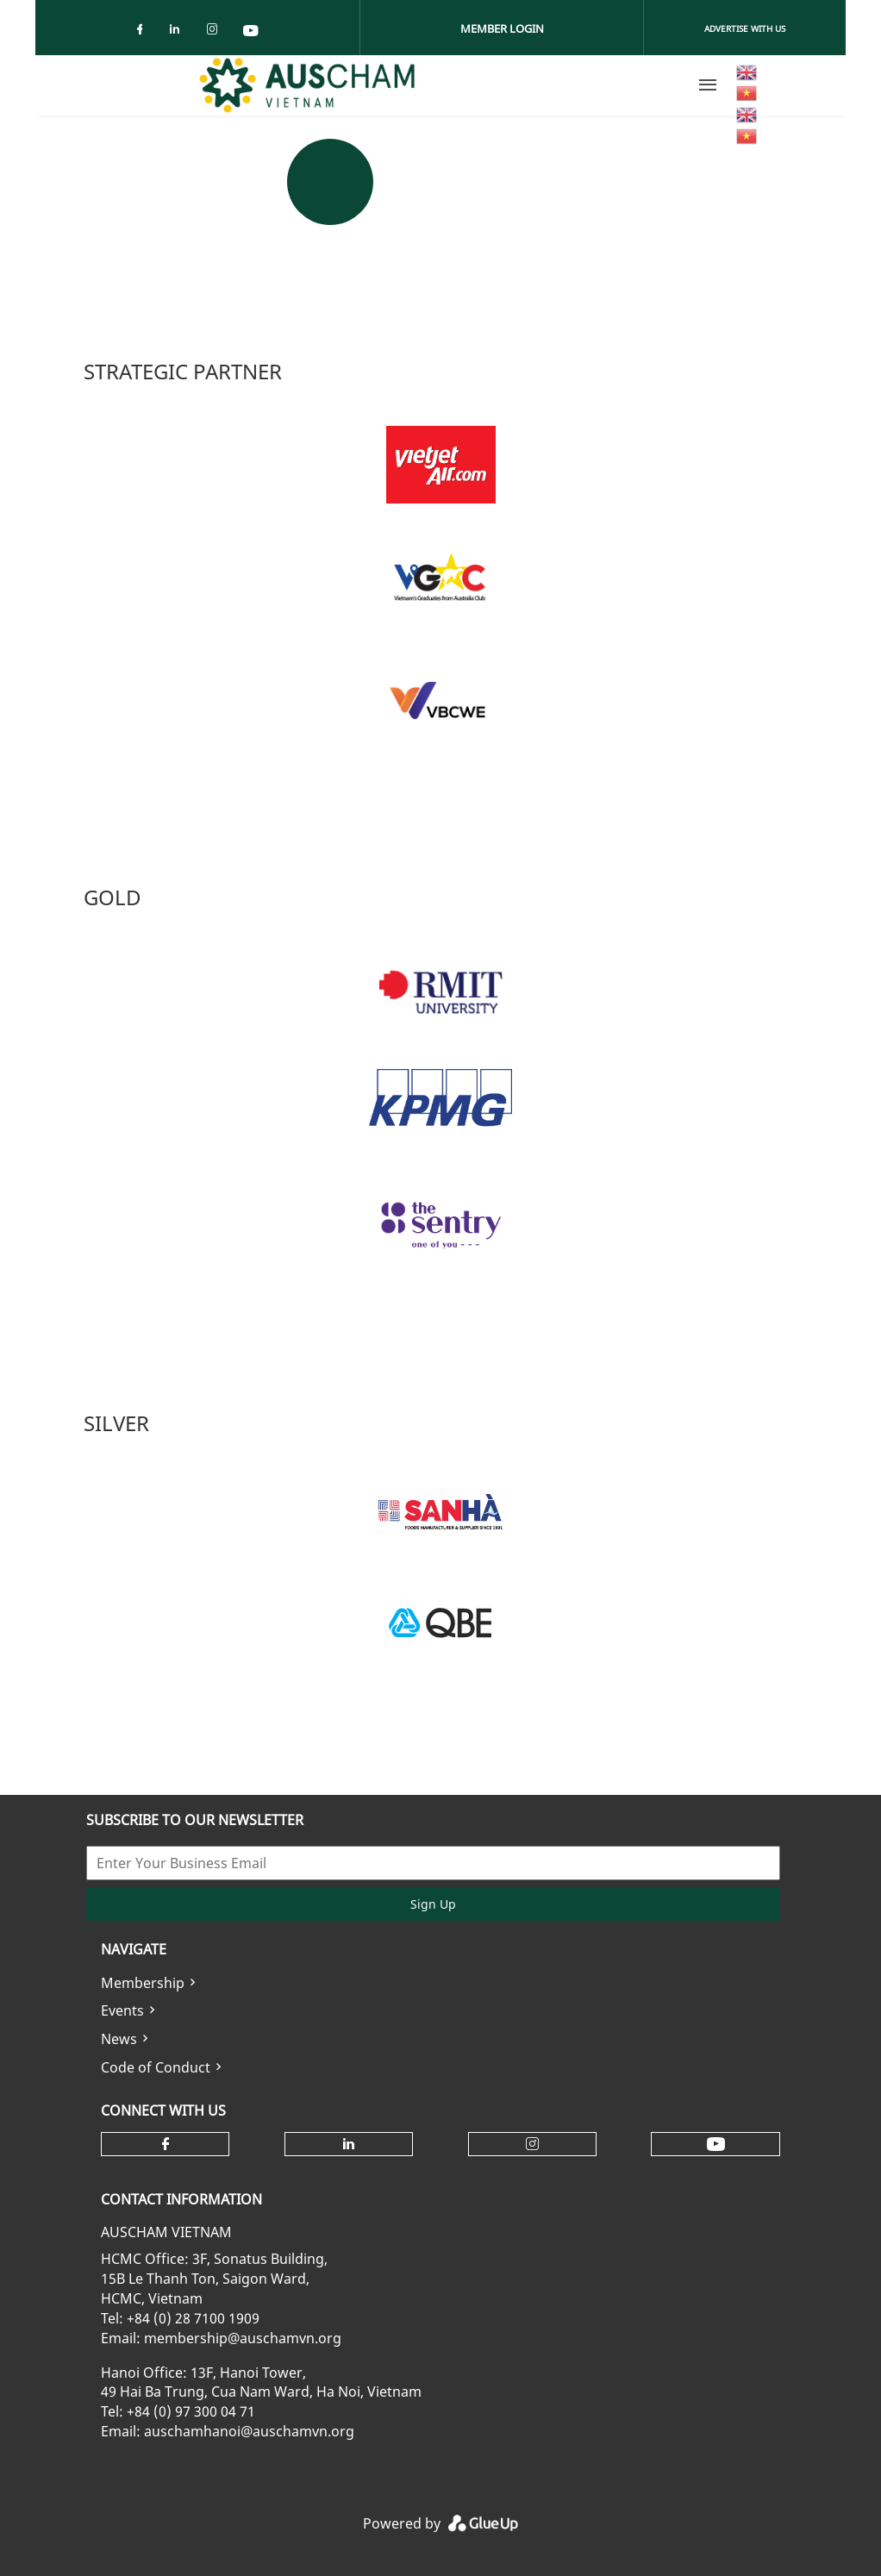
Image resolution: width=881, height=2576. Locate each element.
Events (122, 2010)
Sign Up (433, 1904)
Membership (142, 1982)
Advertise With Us (744, 28)
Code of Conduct (155, 2067)
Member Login (502, 28)
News (119, 2038)
